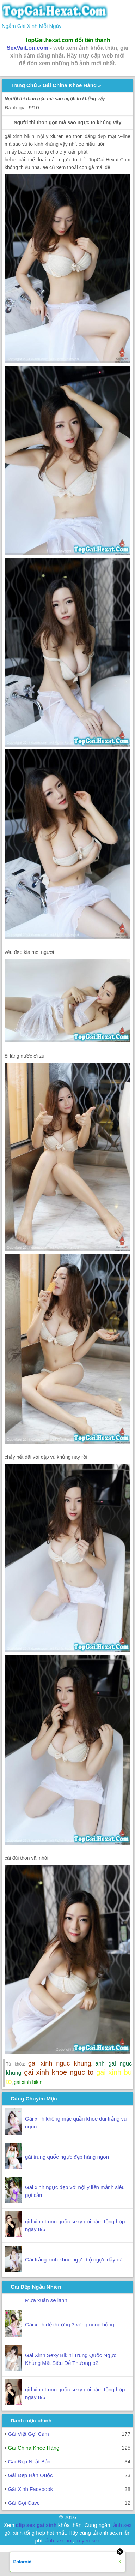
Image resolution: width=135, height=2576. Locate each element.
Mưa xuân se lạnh (46, 2300)
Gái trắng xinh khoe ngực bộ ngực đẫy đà (74, 2260)
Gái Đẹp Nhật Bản (29, 2461)
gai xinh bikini (28, 2082)
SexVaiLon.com (27, 48)
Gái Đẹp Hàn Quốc (30, 2475)
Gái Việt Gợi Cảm (28, 2434)
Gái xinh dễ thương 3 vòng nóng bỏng (69, 2324)
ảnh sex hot (59, 2541)
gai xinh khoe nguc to (58, 2072)
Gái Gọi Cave (24, 2503)
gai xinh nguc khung (59, 2063)
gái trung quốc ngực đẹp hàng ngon (67, 2157)
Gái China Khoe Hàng (70, 85)
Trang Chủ (24, 85)
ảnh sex (122, 2525)
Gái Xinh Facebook (30, 2489)
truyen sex (87, 2541)
